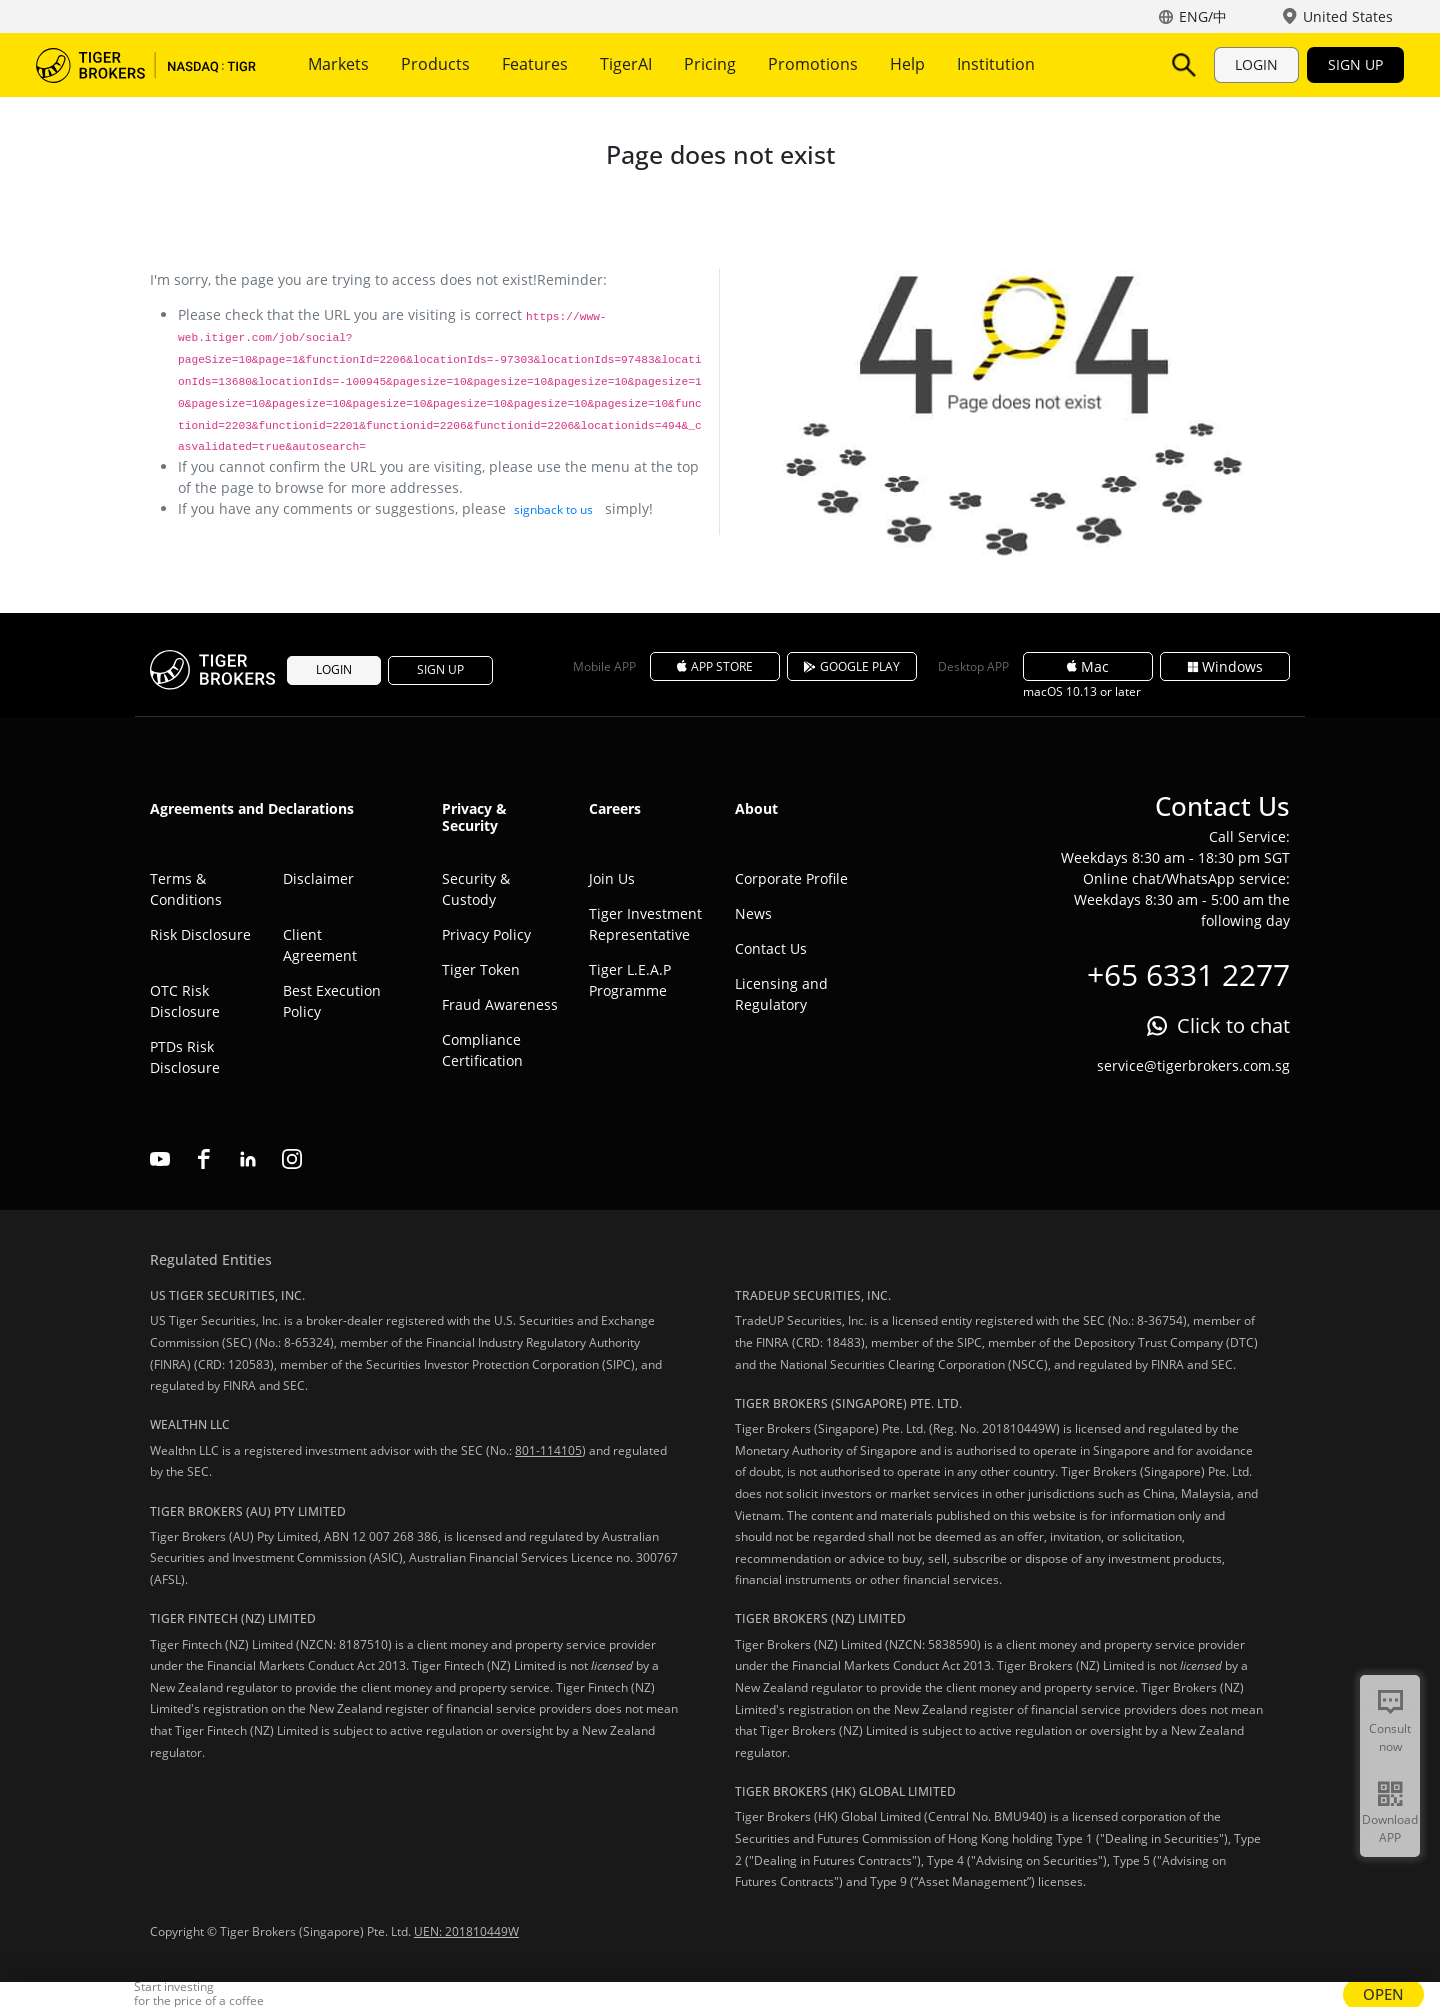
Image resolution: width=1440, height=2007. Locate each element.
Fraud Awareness (500, 1004)
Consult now (1390, 1737)
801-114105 (548, 1450)
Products (435, 64)
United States (1348, 16)
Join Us (612, 878)
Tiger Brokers (146, 65)
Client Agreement (320, 945)
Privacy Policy (486, 934)
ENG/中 (1203, 16)
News (753, 913)
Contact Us (771, 948)
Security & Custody (476, 889)
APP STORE (715, 666)
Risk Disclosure (200, 934)
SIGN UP (1355, 64)
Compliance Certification (482, 1050)
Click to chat (1233, 1025)
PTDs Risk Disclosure (185, 1057)
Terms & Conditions (186, 889)
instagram (292, 1159)
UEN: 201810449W (466, 1931)
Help (907, 64)
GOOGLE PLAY (852, 666)
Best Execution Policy (332, 1001)
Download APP (1390, 1828)
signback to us (553, 509)
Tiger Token (481, 969)
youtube (160, 1159)
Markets (338, 64)
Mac (1088, 666)
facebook (204, 1159)
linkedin (248, 1159)
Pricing (710, 64)
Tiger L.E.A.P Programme (630, 980)
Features (535, 64)
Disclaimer (318, 878)
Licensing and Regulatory (781, 994)
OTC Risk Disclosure (185, 1001)
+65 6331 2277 (1188, 974)
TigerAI (626, 64)
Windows (1225, 666)
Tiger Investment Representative (645, 924)
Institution (996, 64)
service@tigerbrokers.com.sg (1193, 1065)
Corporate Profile (791, 878)
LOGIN (1256, 64)
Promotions (813, 64)
